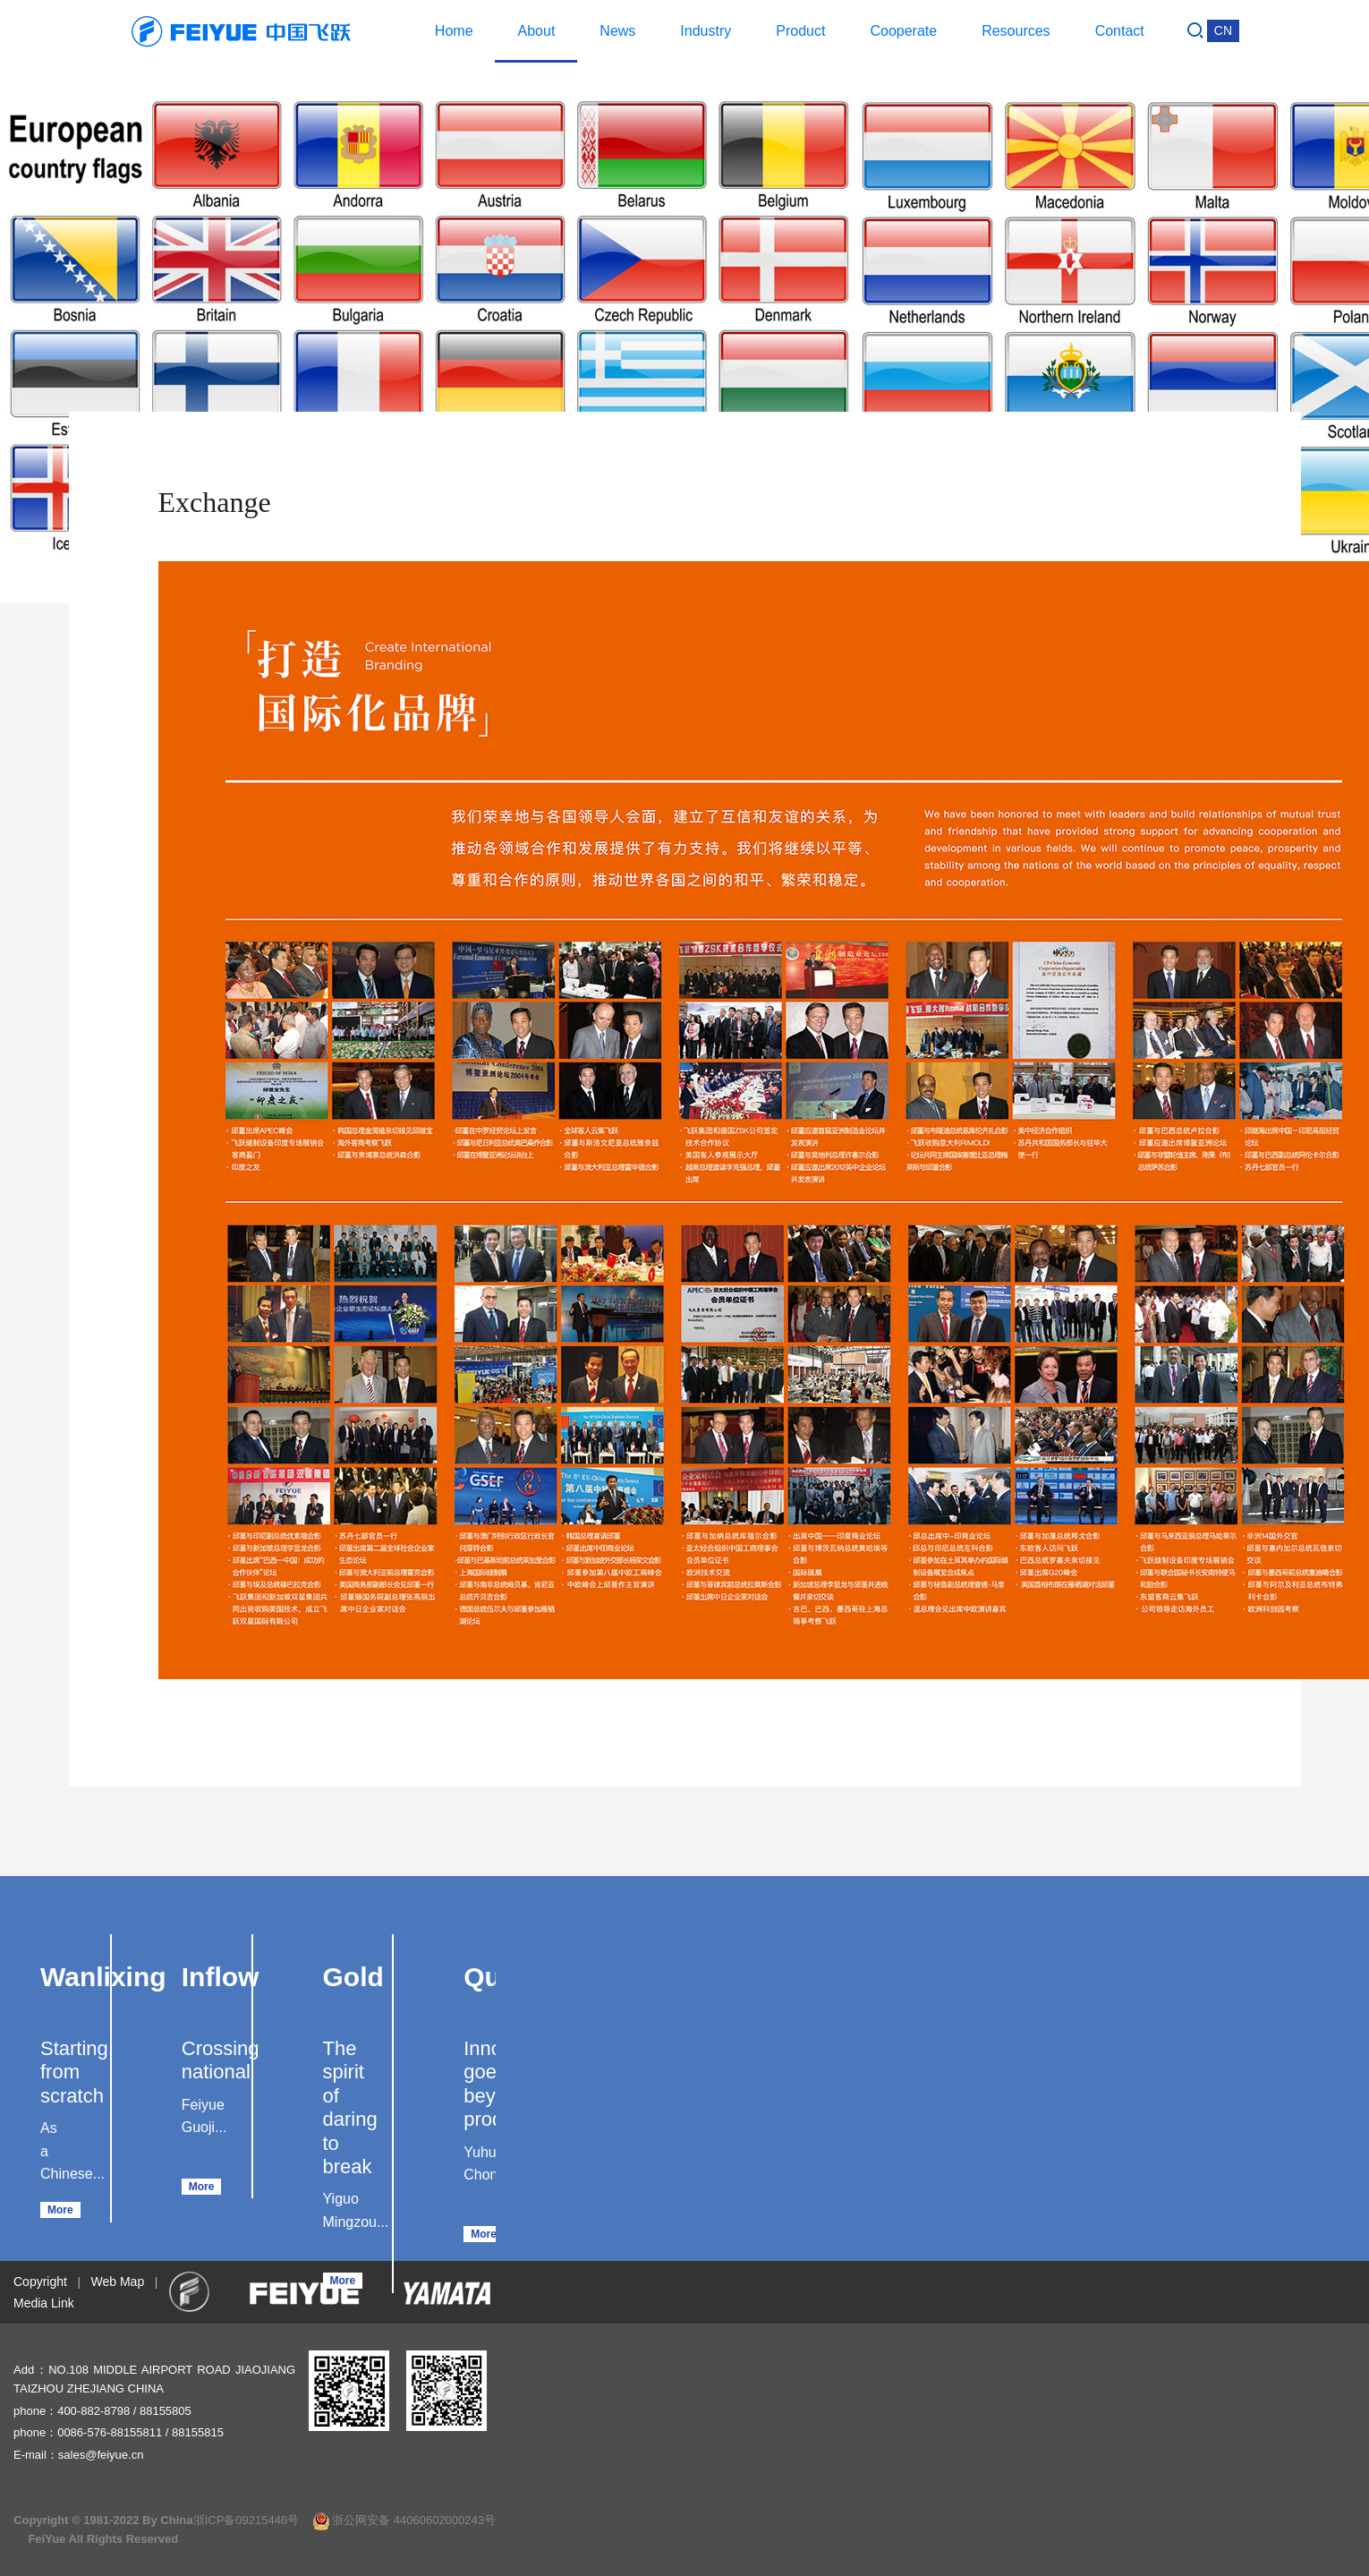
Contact (1119, 30)
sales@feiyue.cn (101, 2454)
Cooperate (903, 30)
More (60, 2210)
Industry (705, 30)
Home (454, 30)
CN (1223, 30)
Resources (1016, 30)
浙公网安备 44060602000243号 (404, 2520)
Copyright (40, 2281)
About (537, 30)
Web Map (118, 2281)
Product (800, 30)
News (617, 30)
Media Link (43, 2303)
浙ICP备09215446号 (246, 2520)
